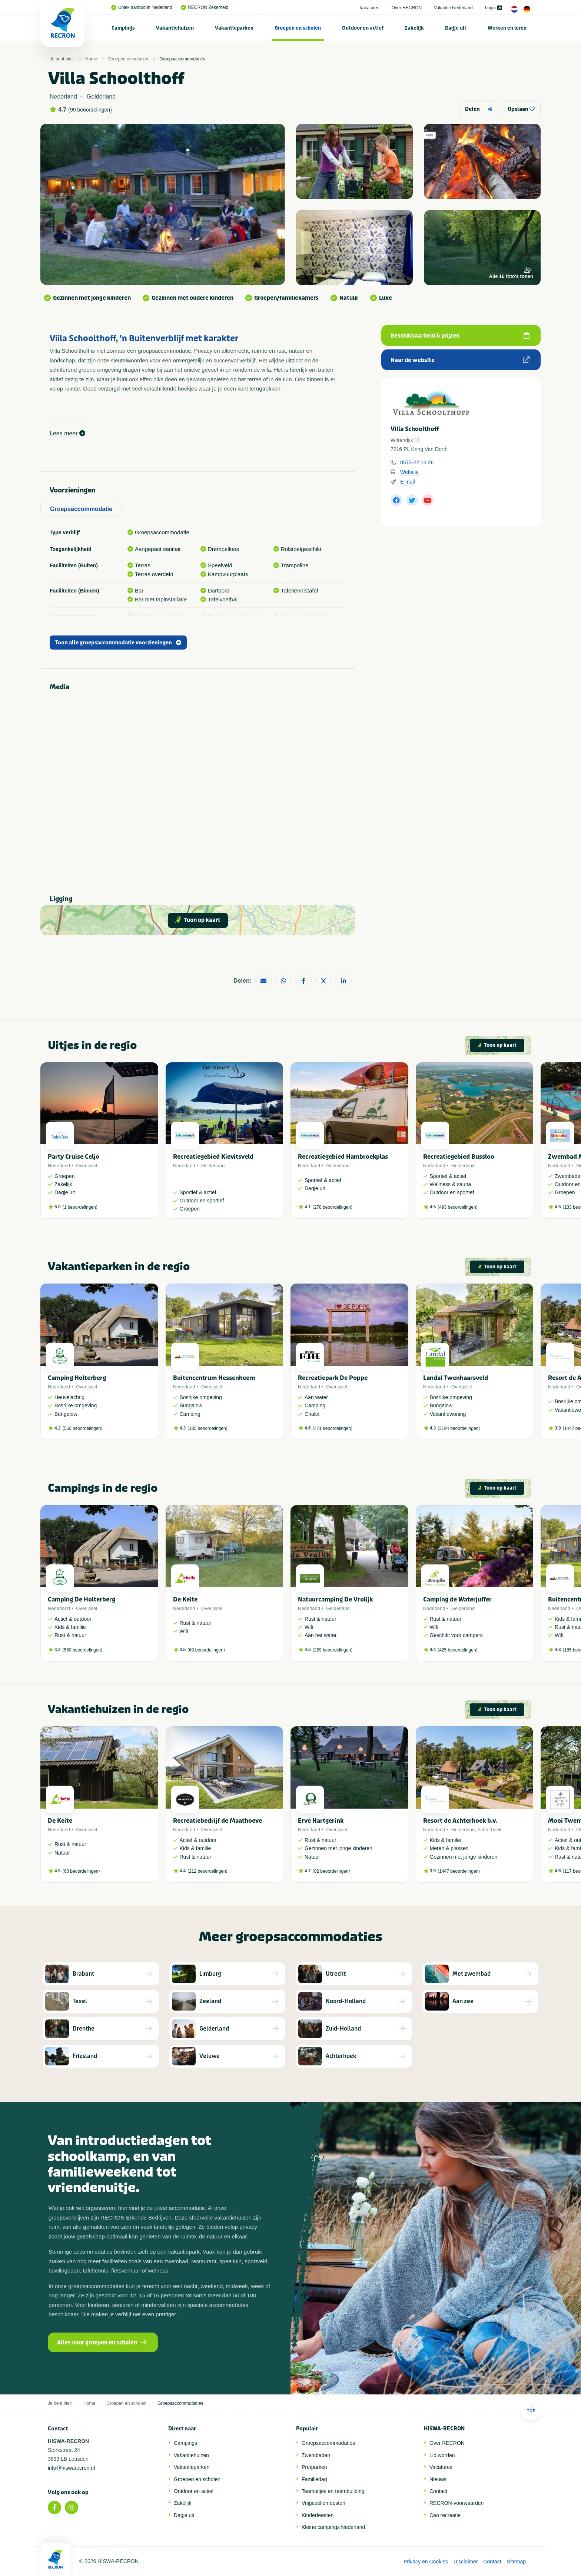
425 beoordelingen (457, 1650)
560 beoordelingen (82, 1428)
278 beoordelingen (332, 1207)
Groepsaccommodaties (182, 59)
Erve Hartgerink (320, 1821)
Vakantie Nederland (453, 7)
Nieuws (437, 2479)
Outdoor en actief (363, 28)
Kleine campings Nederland (333, 2527)
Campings (123, 28)
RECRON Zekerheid (204, 7)
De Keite (185, 1599)
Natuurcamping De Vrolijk (335, 1599)
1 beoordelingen (80, 1207)
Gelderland (213, 1165)
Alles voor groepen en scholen (102, 2342)
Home (91, 59)
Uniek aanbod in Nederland (141, 7)
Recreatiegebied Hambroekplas (343, 1157)
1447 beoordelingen (458, 1871)
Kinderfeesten (317, 2515)
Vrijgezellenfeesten (323, 2503)
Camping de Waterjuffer (457, 1599)
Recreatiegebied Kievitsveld (213, 1157)
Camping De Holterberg (81, 1599)
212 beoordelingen (207, 1871)
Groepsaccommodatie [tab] (81, 509)
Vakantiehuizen (175, 28)
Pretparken (314, 2467)
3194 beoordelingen (458, 1428)
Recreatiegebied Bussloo (458, 1157)
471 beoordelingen (332, 1428)
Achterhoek (489, 1829)
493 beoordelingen (457, 1207)
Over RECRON (407, 7)
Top (531, 2408)
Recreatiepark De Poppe (333, 1378)
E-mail (407, 482)
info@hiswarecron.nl (71, 2468)
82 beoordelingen (331, 1871)
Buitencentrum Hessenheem (214, 1378)
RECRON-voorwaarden (456, 2503)
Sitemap (516, 2561)
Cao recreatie (445, 2515)
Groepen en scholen (298, 28)
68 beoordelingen (206, 1650)
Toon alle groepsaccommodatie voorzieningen (118, 642)
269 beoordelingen (332, 1650)
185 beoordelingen (207, 1428)
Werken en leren (507, 28)
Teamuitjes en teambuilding (333, 2491)
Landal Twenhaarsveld (455, 1378)
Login (493, 7)
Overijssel (86, 1165)
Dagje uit (456, 28)
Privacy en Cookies (426, 2561)
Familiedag (314, 2479)
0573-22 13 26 (417, 462)
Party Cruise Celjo (73, 1157)
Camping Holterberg (77, 1378)
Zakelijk (414, 28)
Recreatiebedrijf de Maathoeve (217, 1821)
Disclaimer (466, 2561)
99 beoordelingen (90, 110)
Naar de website (460, 360)
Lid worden (442, 2455)
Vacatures (369, 7)
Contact (438, 2491)
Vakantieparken (234, 28)
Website (409, 472)
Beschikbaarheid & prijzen (460, 335)
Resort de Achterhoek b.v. (460, 1821)
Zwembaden (316, 2455)
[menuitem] (123, 28)
